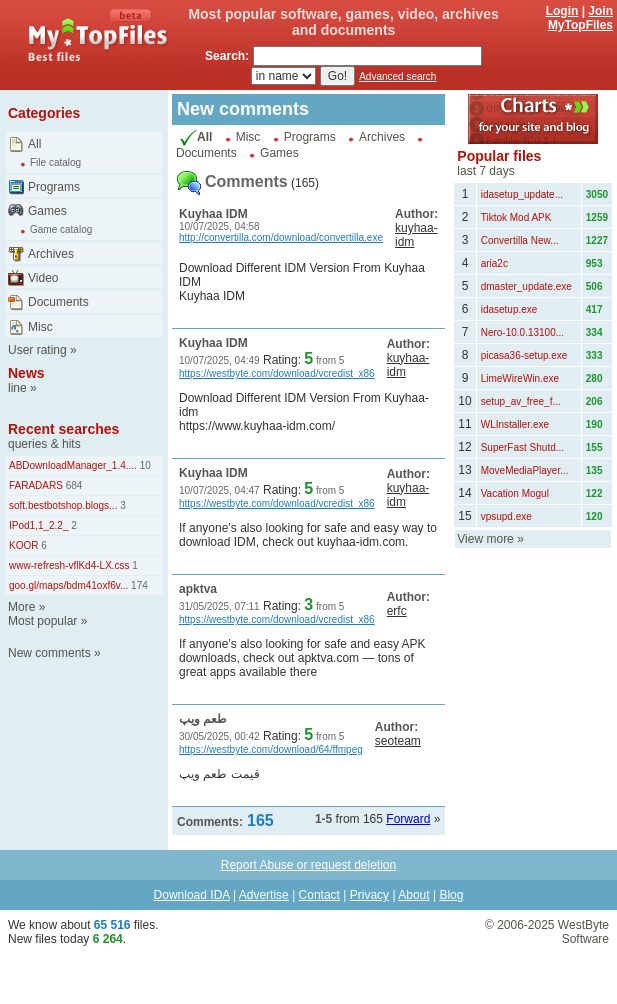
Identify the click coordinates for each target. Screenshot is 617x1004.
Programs (54, 187)
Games (47, 211)
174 (137, 585)
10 (144, 465)
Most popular (42, 621)
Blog (451, 895)
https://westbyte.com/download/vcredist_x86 (277, 373)
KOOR (23, 545)
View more (485, 539)
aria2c (494, 263)
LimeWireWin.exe (520, 378)
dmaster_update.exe (526, 286)
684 (72, 485)
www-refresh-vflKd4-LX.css (69, 565)
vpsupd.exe (506, 516)
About (413, 895)
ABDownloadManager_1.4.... (73, 465)
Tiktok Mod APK (516, 217)
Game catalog (61, 229)
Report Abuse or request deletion (308, 865)
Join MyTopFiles (580, 18)
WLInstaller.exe (515, 424)
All (34, 144)
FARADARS (36, 485)
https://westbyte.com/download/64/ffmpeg (271, 749)
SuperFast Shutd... (522, 447)
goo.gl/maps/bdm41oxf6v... (68, 585)
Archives (51, 254)
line (17, 388)
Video (43, 278)
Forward (408, 819)
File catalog (55, 162)
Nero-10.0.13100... (522, 332)
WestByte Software (583, 932)
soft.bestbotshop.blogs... (63, 505)
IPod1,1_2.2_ (39, 525)
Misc (40, 327)
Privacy (369, 895)
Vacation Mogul (515, 493)
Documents (58, 302)
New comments (49, 653)
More (21, 607)
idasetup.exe (509, 309)
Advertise (264, 895)
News (26, 373)
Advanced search (397, 76)
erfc (397, 611)
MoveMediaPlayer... (525, 470)
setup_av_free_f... (521, 401)
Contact (319, 895)
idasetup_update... (522, 194)
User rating (37, 350)
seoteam (398, 741)
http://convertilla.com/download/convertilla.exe (281, 237)
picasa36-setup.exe (524, 355)
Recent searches (63, 429)
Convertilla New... (520, 240)
